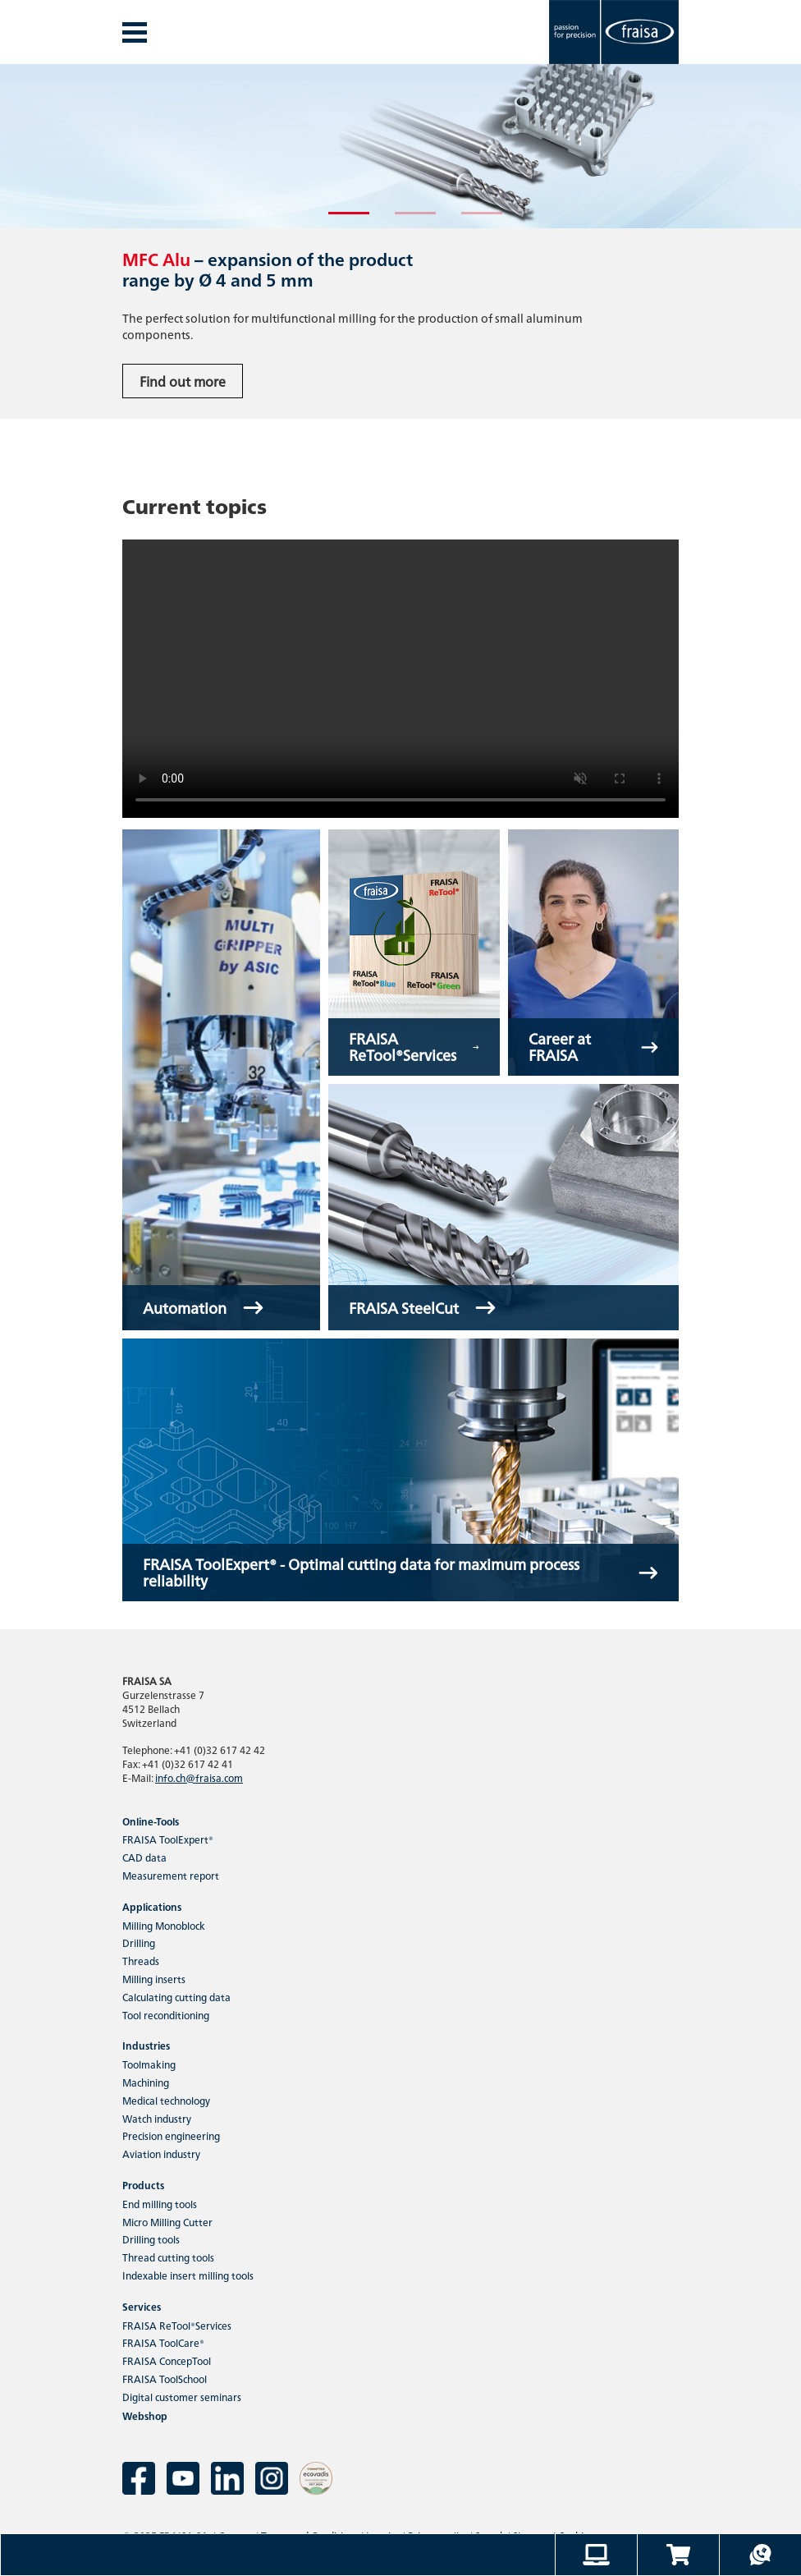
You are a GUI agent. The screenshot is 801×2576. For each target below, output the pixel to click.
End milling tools (159, 2204)
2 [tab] (403, 220)
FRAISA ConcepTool (166, 2360)
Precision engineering (171, 2135)
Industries (146, 2045)
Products (143, 2185)
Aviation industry (161, 2153)
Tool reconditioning (165, 2015)
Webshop (144, 2415)
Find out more (183, 381)
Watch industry (156, 2118)
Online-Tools (150, 1821)
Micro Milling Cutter (167, 2222)
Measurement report (170, 1875)
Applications (151, 1906)
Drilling (138, 1942)
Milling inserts (153, 1979)
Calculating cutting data (176, 1997)
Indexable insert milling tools (188, 2275)
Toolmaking (149, 2064)
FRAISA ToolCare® (163, 2342)
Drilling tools (151, 2239)
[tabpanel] (400, 241)
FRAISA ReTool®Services (176, 2325)
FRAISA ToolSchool (164, 2378)
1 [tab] (336, 220)
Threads (140, 1961)
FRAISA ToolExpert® (167, 1839)
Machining (145, 2082)
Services (141, 2306)
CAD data (144, 1857)
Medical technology (166, 2100)
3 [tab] (469, 220)
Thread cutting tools (168, 2257)
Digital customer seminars (181, 2397)
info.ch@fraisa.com (199, 1777)
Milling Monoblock (163, 1925)
